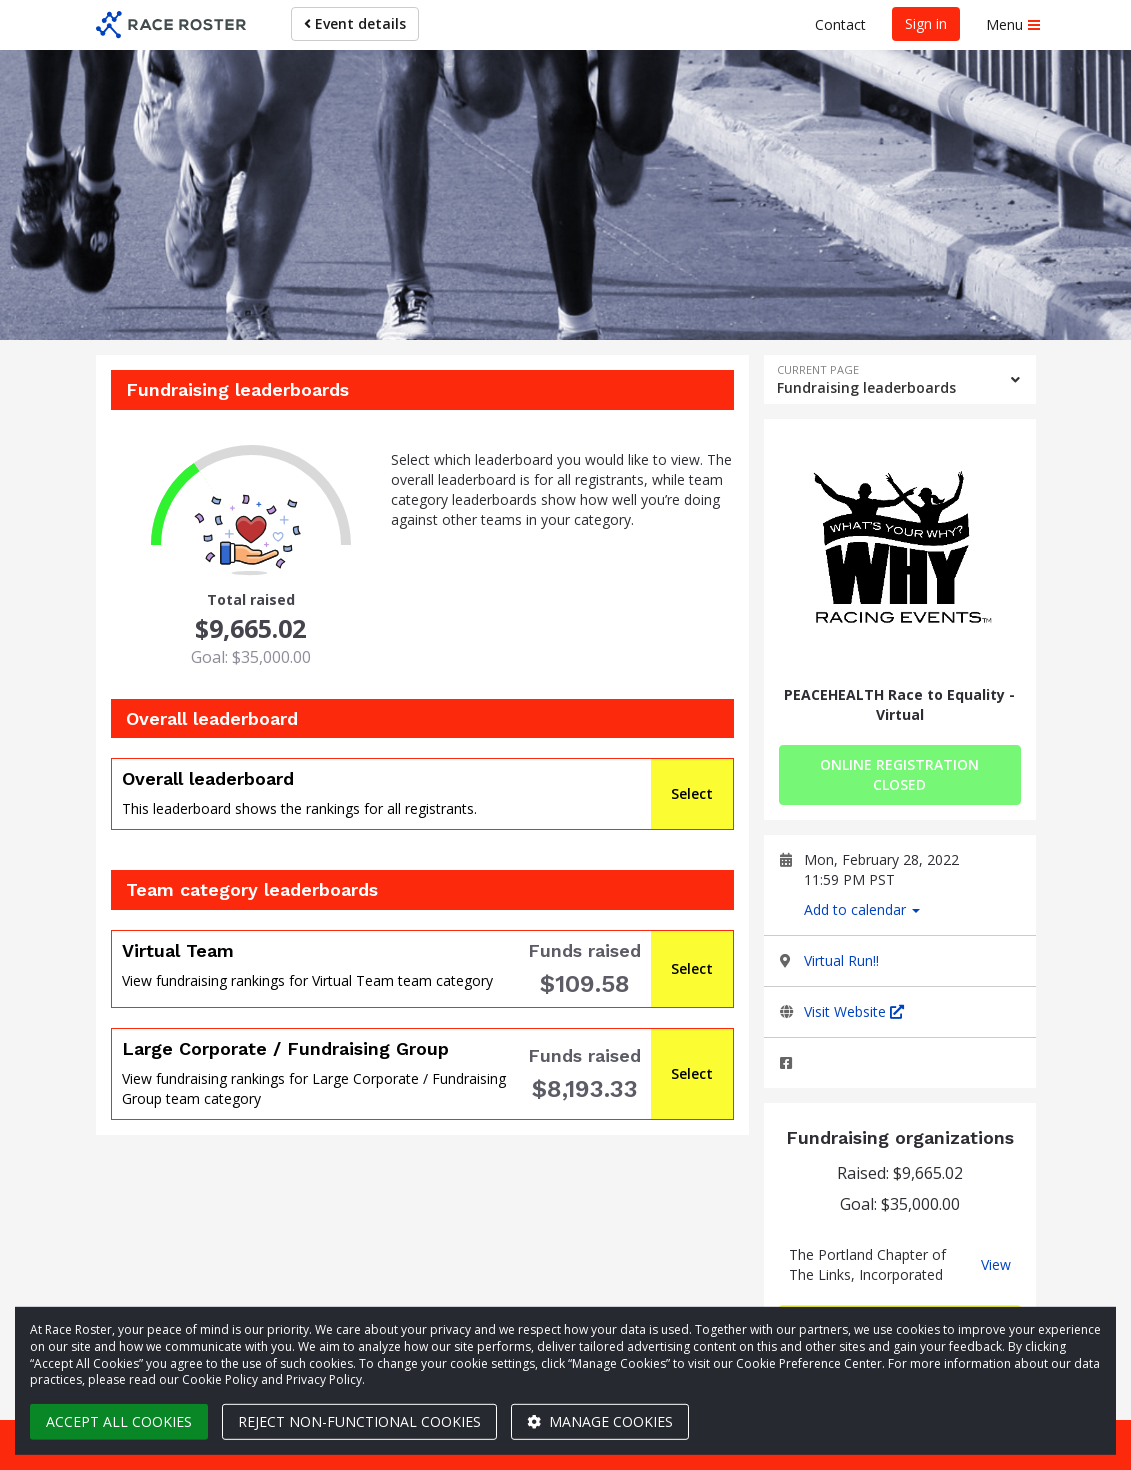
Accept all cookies (119, 1421)
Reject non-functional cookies (359, 1421)
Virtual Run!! (841, 960)
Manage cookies (600, 1421)
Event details (355, 23)
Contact (840, 24)
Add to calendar (862, 909)
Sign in (926, 23)
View (996, 1265)
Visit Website (854, 1011)
